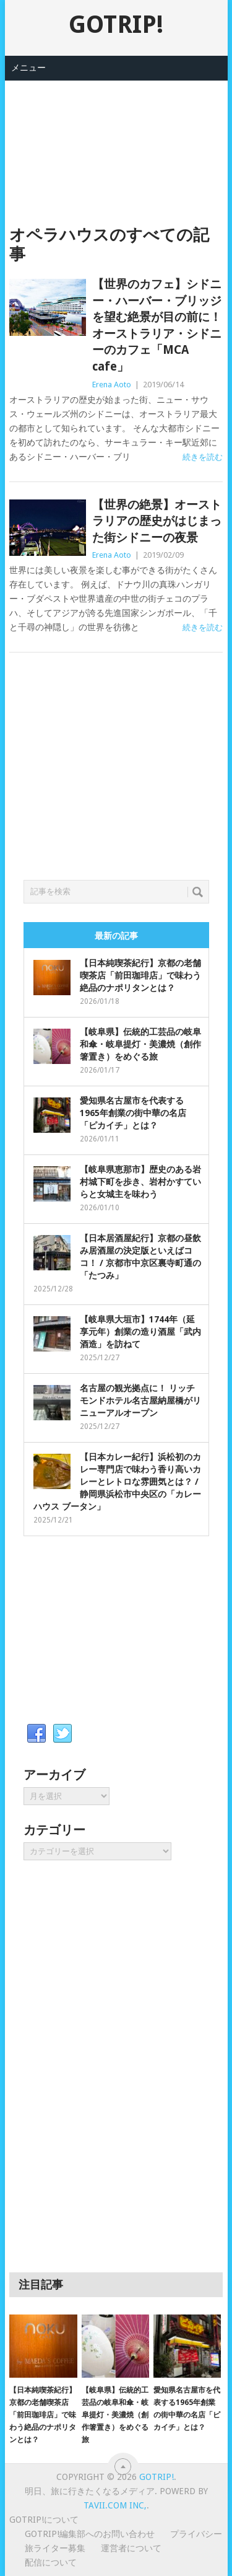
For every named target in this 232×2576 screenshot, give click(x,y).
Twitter (62, 1734)
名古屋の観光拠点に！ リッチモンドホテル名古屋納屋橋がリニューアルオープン (140, 1400)
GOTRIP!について (44, 2520)
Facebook (36, 1734)
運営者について (131, 2548)
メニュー (28, 68)
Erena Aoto (111, 384)
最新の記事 (116, 936)
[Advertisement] (116, 142)
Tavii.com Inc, (115, 2505)
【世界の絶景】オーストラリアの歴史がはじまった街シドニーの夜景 (156, 521)
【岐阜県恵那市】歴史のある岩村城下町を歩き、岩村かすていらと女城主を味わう (140, 1181)
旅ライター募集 (55, 2548)
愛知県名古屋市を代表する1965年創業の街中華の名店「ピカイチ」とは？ (133, 1113)
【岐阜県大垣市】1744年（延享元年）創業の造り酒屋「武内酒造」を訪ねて (140, 1331)
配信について (51, 2562)
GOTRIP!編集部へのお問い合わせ (90, 2534)
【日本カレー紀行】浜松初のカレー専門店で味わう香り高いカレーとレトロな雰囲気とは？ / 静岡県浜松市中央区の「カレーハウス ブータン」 (117, 1481)
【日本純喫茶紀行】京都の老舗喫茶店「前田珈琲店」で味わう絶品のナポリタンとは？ (140, 975)
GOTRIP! (116, 24)
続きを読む (203, 457)
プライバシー (196, 2534)
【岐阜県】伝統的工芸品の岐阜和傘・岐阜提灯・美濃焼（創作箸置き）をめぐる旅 (140, 1044)
